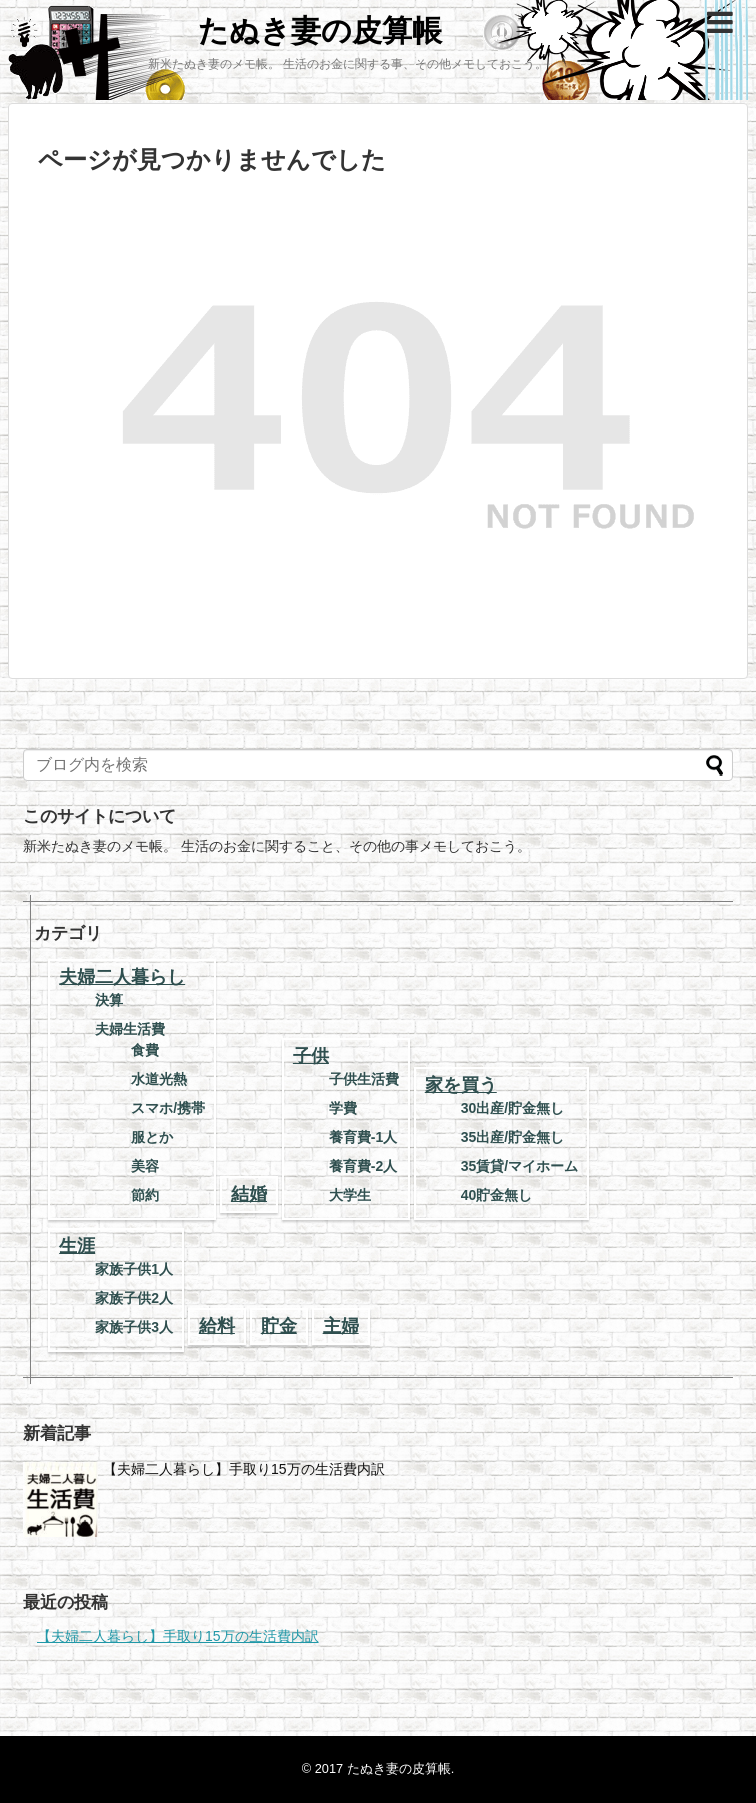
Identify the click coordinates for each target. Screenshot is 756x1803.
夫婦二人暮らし (122, 977)
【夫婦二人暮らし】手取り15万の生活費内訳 (244, 1469)
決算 (109, 1000)
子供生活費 (364, 1079)
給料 (217, 1326)
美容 (145, 1166)
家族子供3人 (134, 1327)
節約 (145, 1195)
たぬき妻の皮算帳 (320, 30)
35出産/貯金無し (512, 1137)
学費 (343, 1108)
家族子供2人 (134, 1298)
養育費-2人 (363, 1166)
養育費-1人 (363, 1137)
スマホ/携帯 (168, 1108)
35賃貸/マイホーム (519, 1166)
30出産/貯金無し (512, 1108)
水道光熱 (159, 1079)
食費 (145, 1050)
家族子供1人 (134, 1269)
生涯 (77, 1246)
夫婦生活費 (130, 1029)
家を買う (461, 1085)
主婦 (341, 1326)
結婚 (249, 1194)
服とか (152, 1137)
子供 (311, 1056)
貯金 (279, 1326)
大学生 (350, 1195)
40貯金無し (497, 1195)
